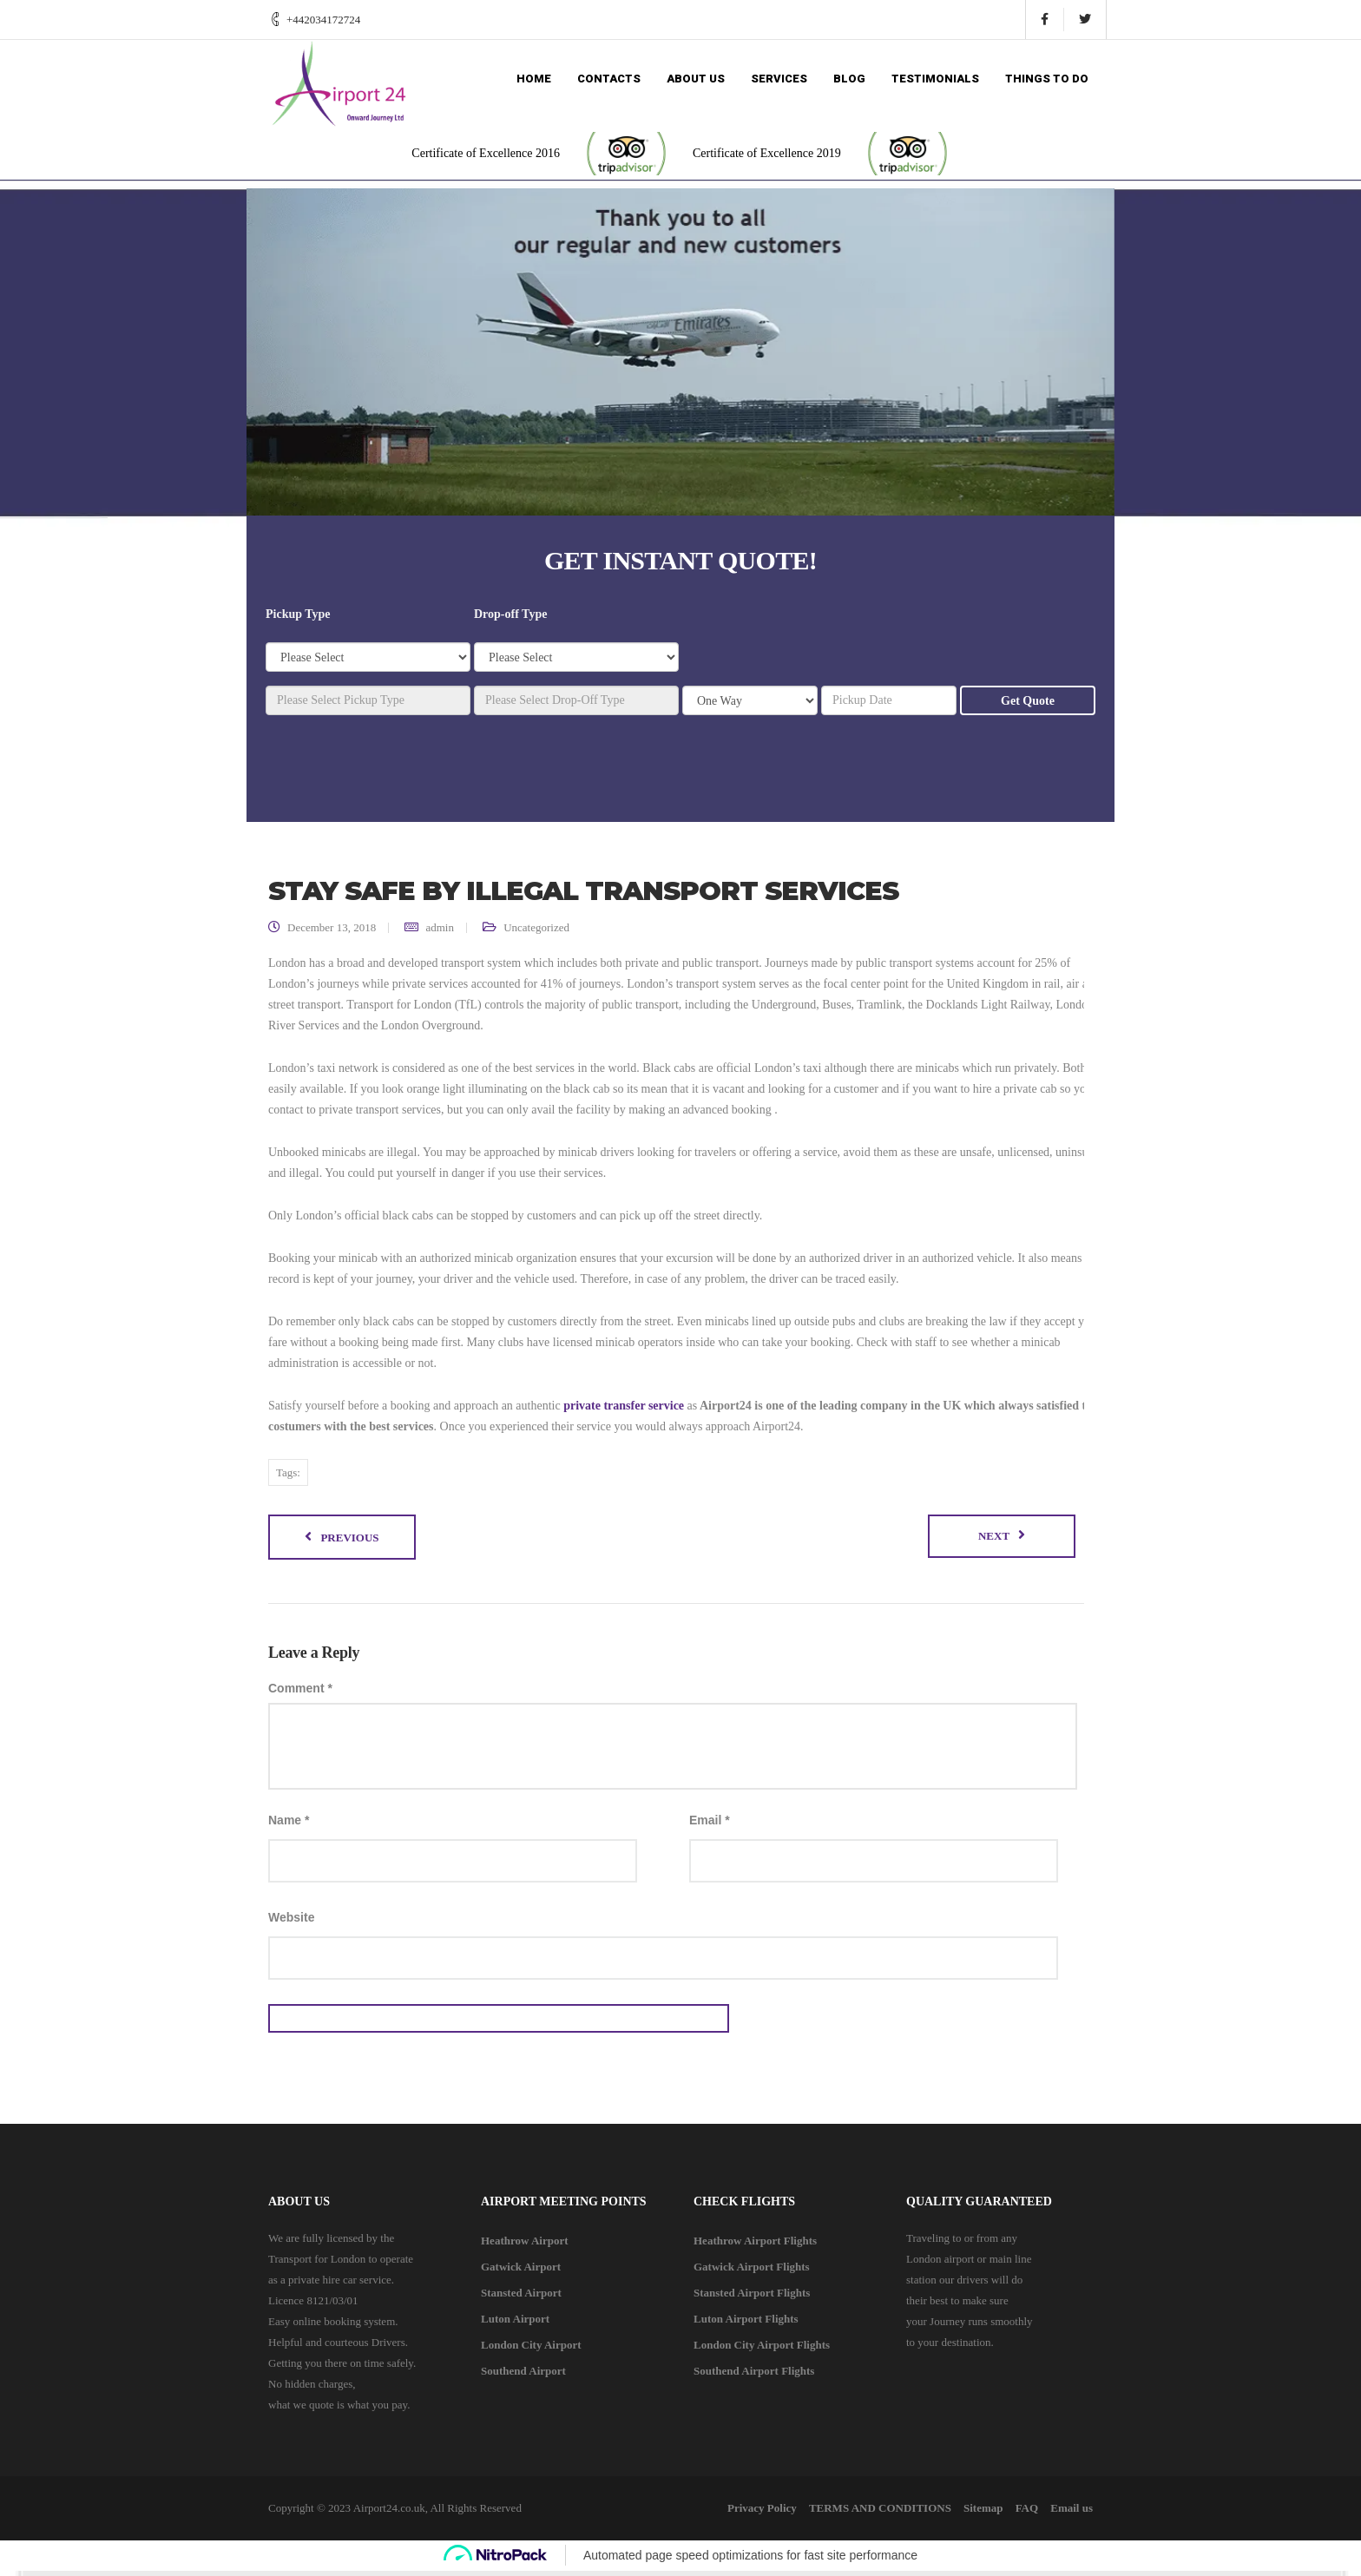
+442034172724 (323, 19)
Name (288, 1825)
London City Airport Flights (762, 2349)
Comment (300, 1692)
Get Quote (1028, 700)
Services (779, 78)
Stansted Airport (521, 2297)
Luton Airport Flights (746, 2323)
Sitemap (967, 2513)
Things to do (1046, 78)
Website (291, 1922)
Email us (1071, 2513)
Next (993, 1539)
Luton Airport (515, 2323)
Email (709, 1825)
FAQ (1018, 2513)
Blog (849, 78)
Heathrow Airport (525, 2245)
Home (533, 78)
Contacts (609, 78)
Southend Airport (523, 2375)
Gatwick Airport (521, 2271)
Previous (349, 1541)
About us (696, 78)
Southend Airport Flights (754, 2375)
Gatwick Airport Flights (752, 2271)
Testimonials (935, 78)
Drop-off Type (510, 614)
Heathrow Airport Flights (755, 2245)
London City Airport (531, 2349)
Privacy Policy (729, 2513)
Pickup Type (298, 614)
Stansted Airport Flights (752, 2297)
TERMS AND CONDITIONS (856, 2513)
